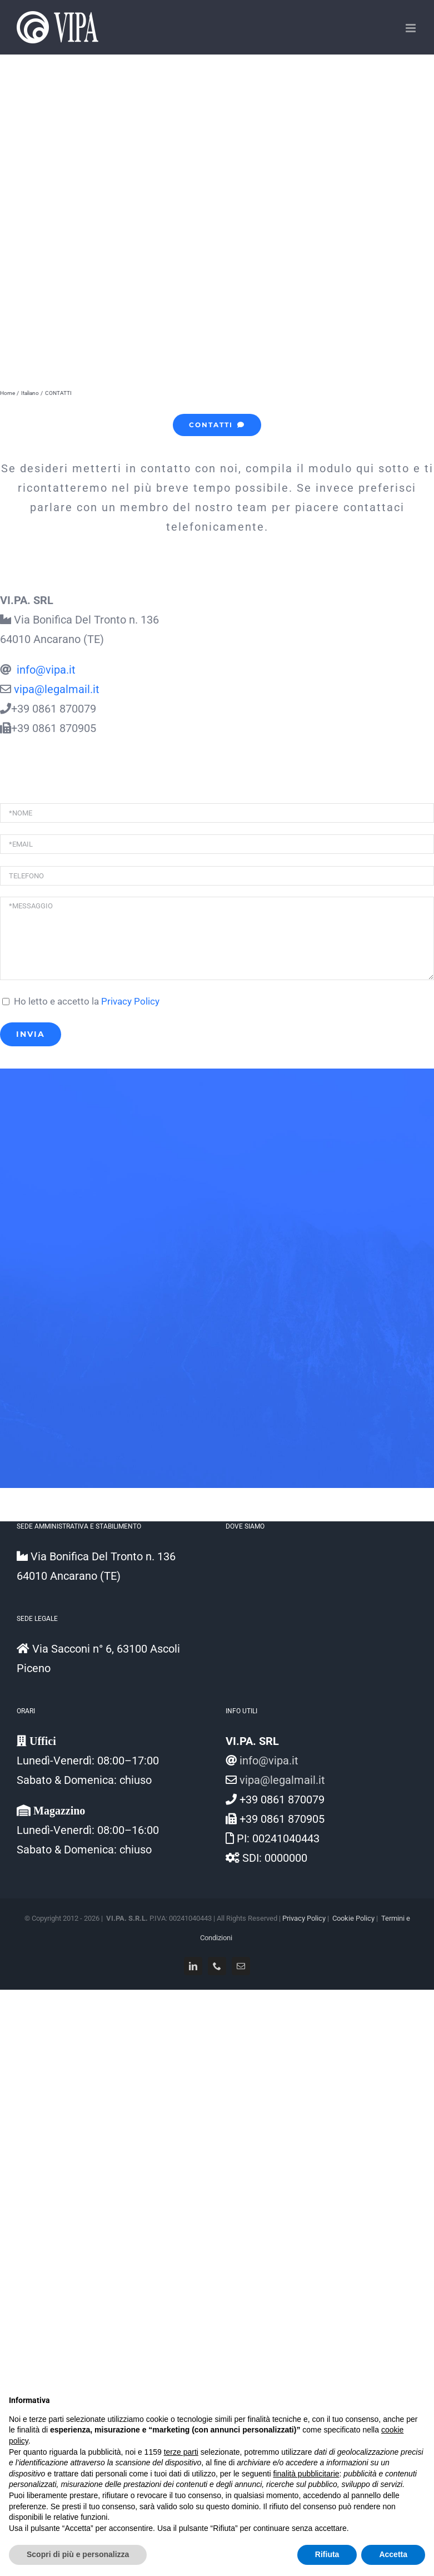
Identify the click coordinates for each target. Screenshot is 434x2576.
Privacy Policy (130, 1001)
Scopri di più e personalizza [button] (78, 2554)
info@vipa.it (45, 669)
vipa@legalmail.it (56, 689)
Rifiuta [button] (327, 2554)
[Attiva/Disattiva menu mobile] (411, 28)
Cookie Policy (353, 1918)
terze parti (181, 2452)
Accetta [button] (393, 2554)
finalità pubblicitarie (306, 2473)
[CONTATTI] (217, 425)
